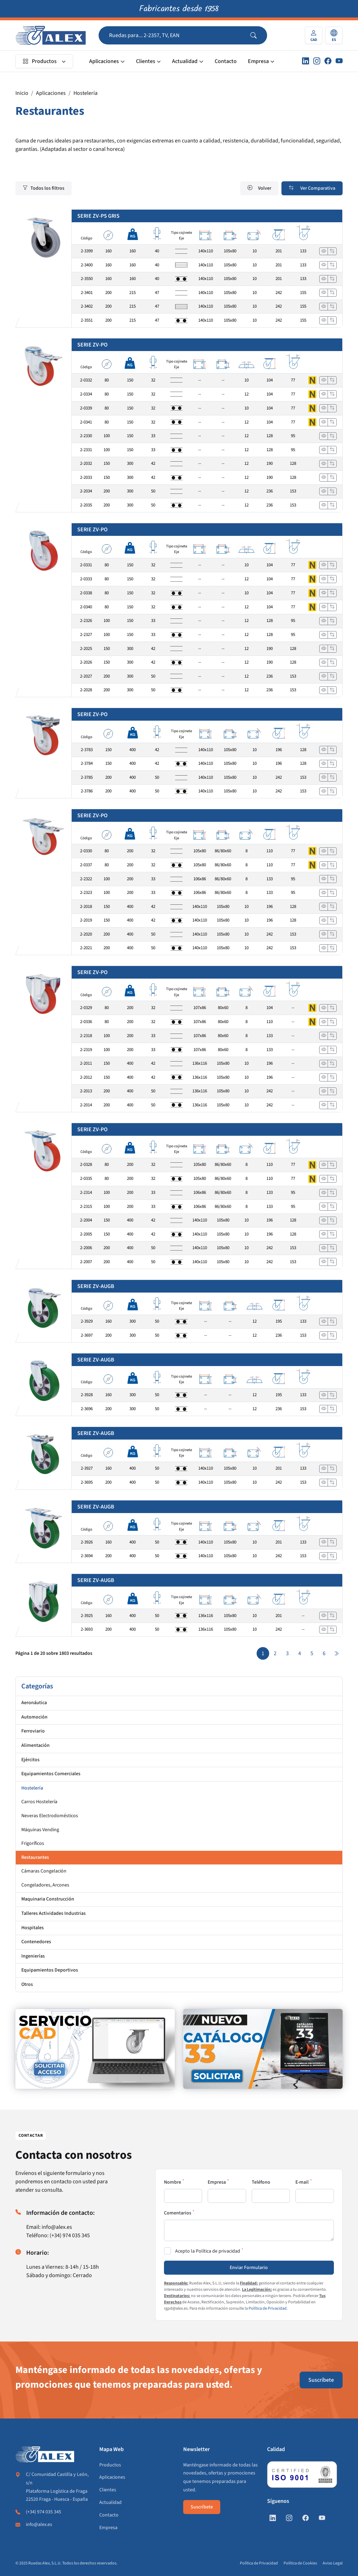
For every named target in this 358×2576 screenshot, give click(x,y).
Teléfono (261, 2182)
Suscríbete (321, 2380)
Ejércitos (30, 1759)
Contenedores (36, 1941)
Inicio (21, 93)
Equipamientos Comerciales (50, 1773)
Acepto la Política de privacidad (207, 2251)
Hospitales (32, 1927)
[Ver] (323, 251)
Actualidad (185, 61)
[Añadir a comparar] (332, 251)
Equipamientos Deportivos (49, 1970)
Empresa (258, 61)
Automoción (34, 1717)
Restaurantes (35, 1857)
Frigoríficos (32, 1843)
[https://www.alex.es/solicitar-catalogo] (263, 2049)
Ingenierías (33, 1956)
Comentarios (177, 2213)
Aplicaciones (104, 61)
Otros (27, 1984)
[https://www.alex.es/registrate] (95, 2049)
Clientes (145, 61)
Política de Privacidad (268, 2308)
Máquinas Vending (40, 1829)
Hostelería (85, 93)
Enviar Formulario (249, 2267)
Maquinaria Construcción (47, 1899)
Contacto (226, 61)
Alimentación (35, 1745)
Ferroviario (33, 1731)
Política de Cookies (300, 2563)
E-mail (302, 2182)
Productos (40, 61)
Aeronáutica (34, 1702)
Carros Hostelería (39, 1801)
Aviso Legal (333, 2563)
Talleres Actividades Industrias (53, 1913)
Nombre (172, 2182)
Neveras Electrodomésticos (49, 1815)
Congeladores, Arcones (45, 1885)
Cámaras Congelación (43, 1871)
